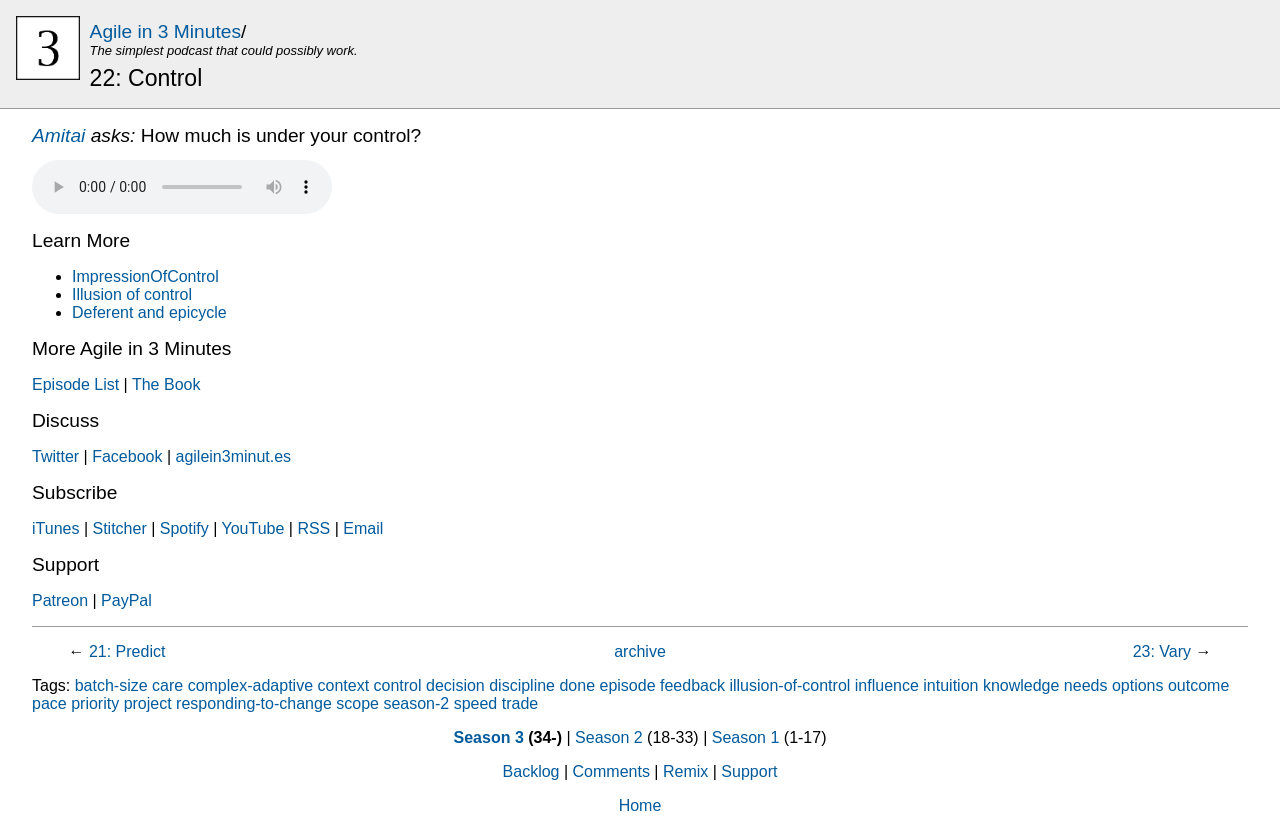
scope (357, 703)
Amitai (58, 135)
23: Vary (1162, 651)
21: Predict (127, 651)
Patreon (60, 600)
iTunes (55, 528)
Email (363, 528)
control (398, 685)
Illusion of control (132, 294)
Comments (611, 771)
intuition (950, 685)
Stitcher (119, 528)
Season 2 (609, 737)
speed (476, 703)
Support (749, 771)
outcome (1198, 685)
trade (520, 703)
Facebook (127, 456)
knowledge (1021, 685)
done (577, 685)
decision (455, 685)
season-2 (416, 703)
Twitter (55, 456)
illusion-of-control (789, 685)
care (167, 685)
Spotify (184, 528)
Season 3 (489, 737)
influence (887, 685)
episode (628, 685)
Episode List (75, 384)
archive (640, 651)
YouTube (252, 528)
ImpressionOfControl (145, 276)
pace (49, 703)
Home (640, 805)
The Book (166, 384)
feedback (692, 685)
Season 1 (746, 737)
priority (95, 703)
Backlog (531, 771)
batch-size (111, 685)
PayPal (126, 600)
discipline (522, 685)
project (148, 703)
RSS (313, 528)
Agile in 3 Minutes (165, 31)
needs (1086, 685)
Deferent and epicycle (149, 312)
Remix (685, 771)
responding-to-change (254, 703)
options (1138, 685)
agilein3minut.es (233, 456)
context (344, 685)
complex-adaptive (250, 685)
